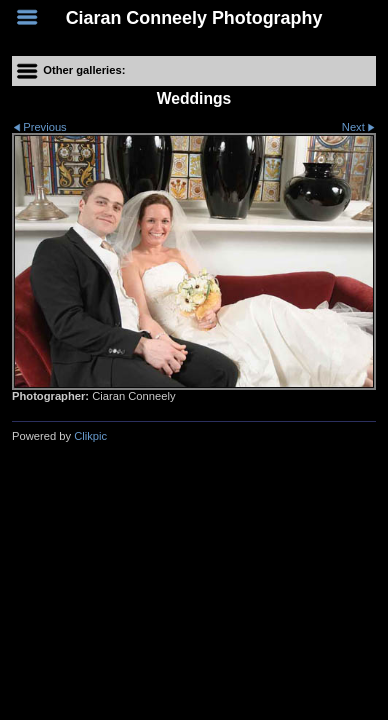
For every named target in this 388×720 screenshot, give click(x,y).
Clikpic (90, 436)
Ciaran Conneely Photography (194, 18)
